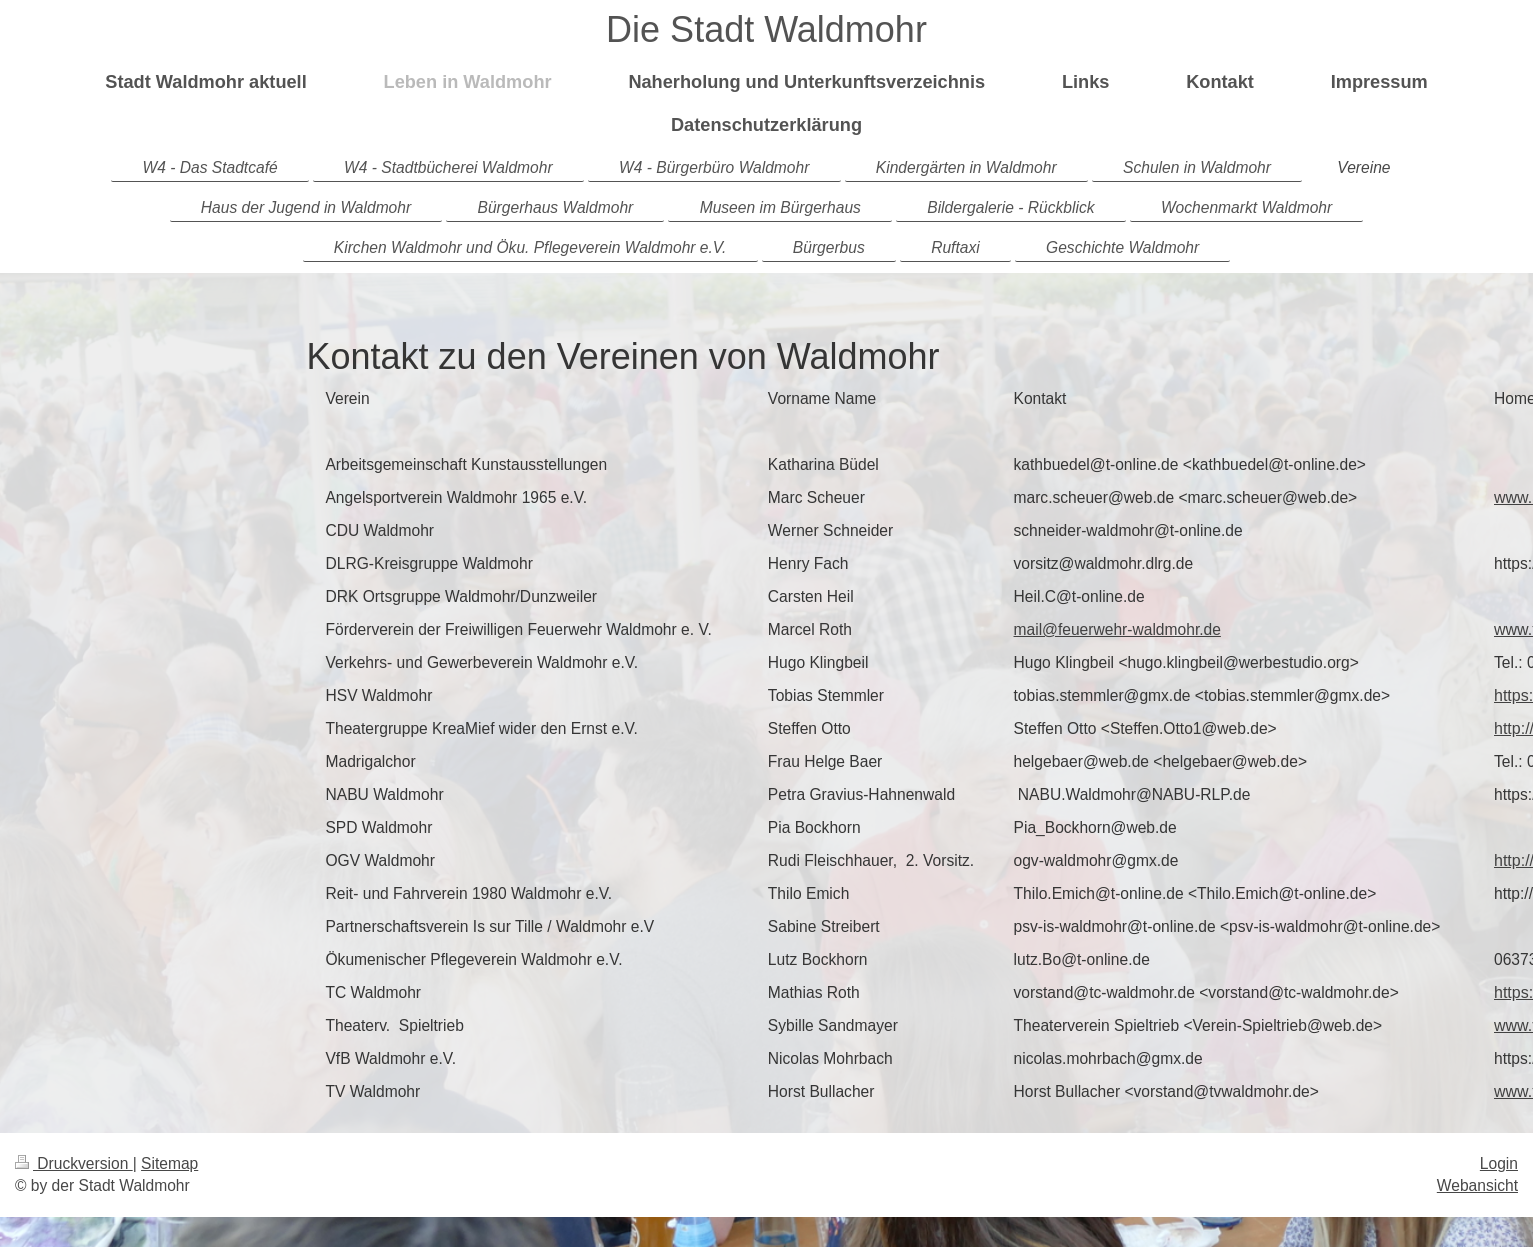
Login (1499, 1163)
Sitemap (169, 1163)
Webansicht (1477, 1185)
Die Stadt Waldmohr (766, 29)
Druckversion (74, 1163)
